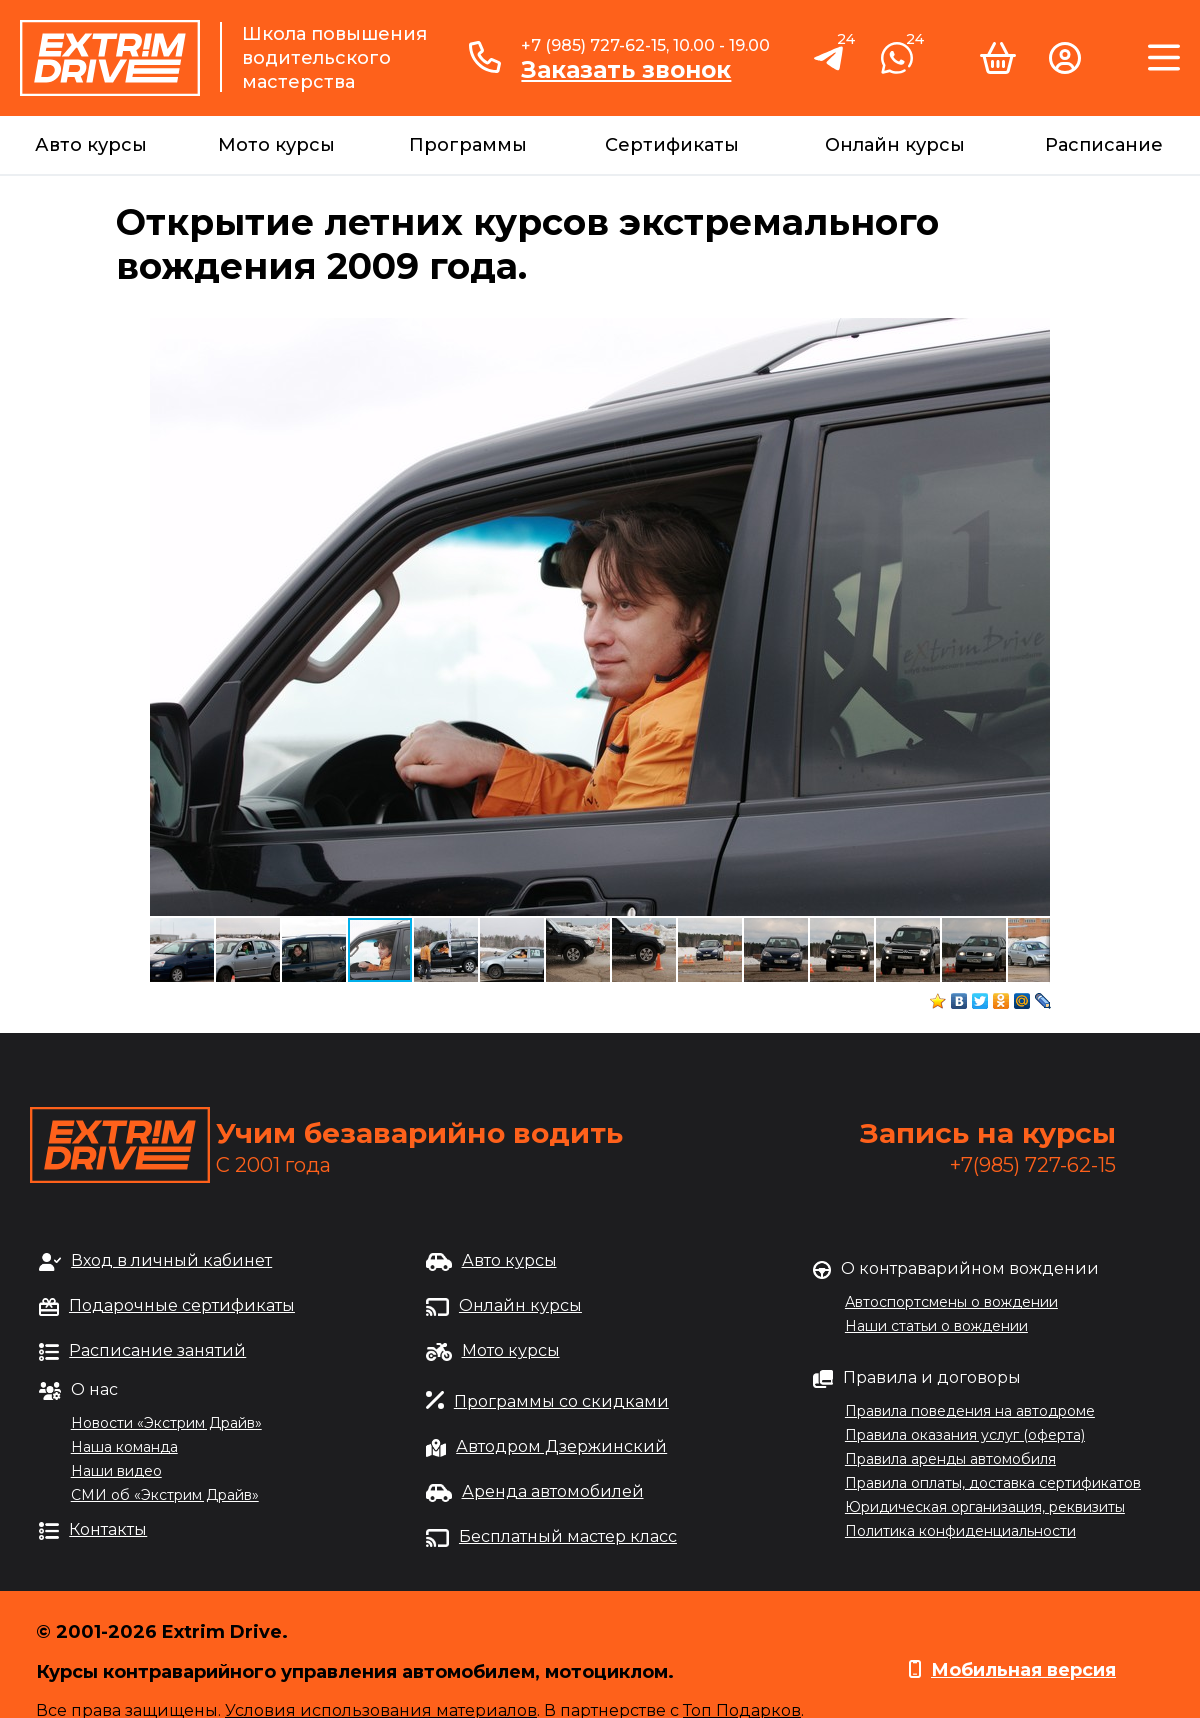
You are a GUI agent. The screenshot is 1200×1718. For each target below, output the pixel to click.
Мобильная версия (1023, 1670)
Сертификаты (672, 145)
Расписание (1104, 145)
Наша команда (124, 1447)
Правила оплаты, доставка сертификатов (993, 1483)
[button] (1032, 336)
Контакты (108, 1529)
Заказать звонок (626, 70)
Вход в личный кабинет (171, 1260)
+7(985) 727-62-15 (1033, 1165)
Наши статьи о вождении (936, 1326)
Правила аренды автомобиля (950, 1459)
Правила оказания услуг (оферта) (965, 1435)
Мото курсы (276, 145)
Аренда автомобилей (553, 1491)
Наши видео (116, 1471)
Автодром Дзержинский (561, 1446)
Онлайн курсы (895, 145)
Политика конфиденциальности (960, 1531)
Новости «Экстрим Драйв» (166, 1423)
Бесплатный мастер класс (568, 1536)
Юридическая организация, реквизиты (985, 1507)
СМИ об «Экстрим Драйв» (165, 1495)
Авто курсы (91, 145)
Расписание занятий (157, 1350)
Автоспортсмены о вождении (951, 1302)
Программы (468, 145)
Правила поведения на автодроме (970, 1411)
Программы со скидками (561, 1401)
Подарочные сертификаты (182, 1305)
